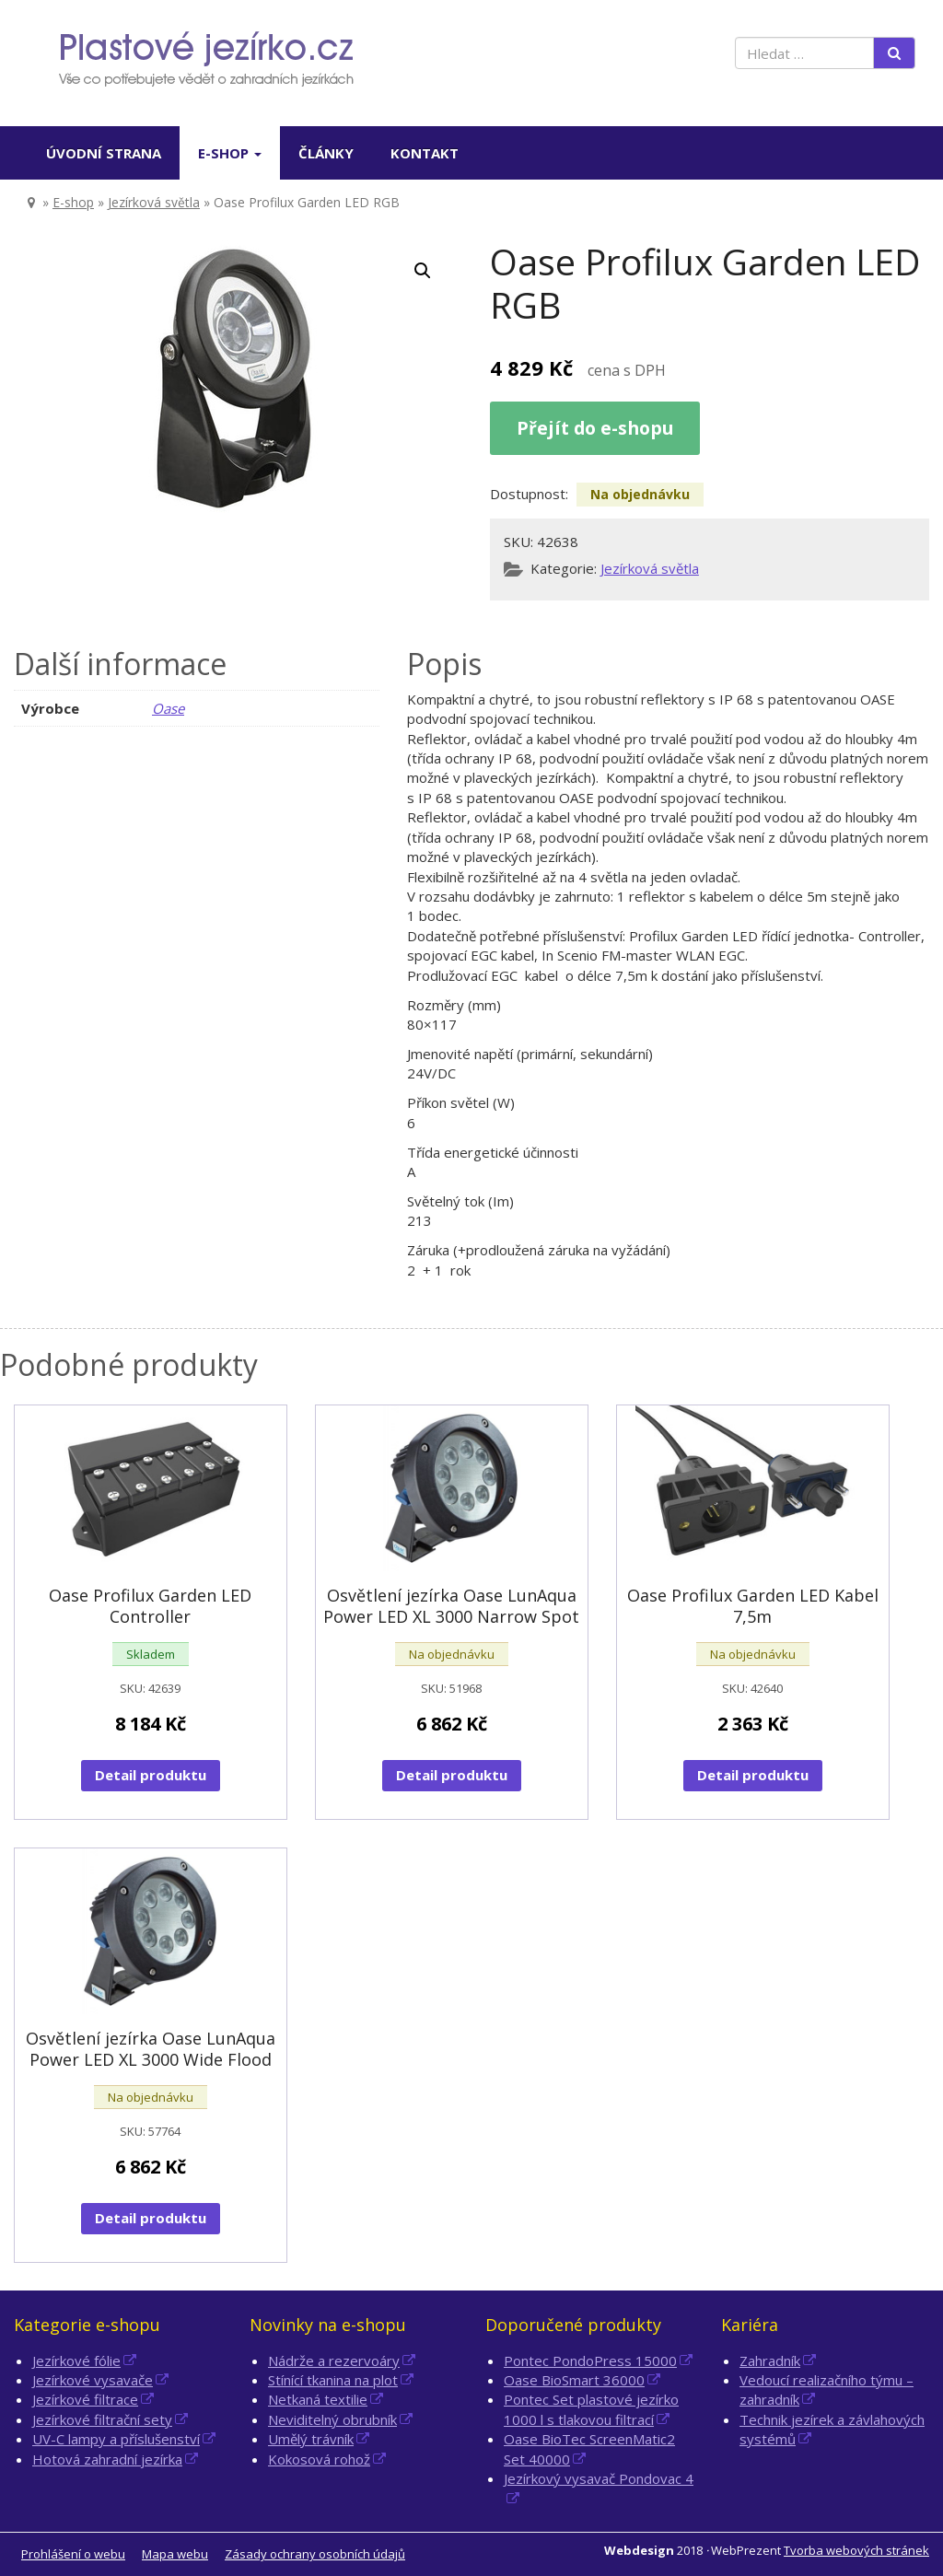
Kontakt (424, 153)
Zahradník (769, 2360)
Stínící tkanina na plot (333, 2380)
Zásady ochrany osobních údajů (315, 2554)
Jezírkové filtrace (85, 2399)
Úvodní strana (103, 153)
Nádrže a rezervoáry (334, 2360)
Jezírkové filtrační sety (102, 2419)
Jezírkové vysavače (92, 2380)
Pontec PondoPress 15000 (590, 2360)
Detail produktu (150, 1775)
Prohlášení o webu (73, 2554)
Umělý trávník (311, 2439)
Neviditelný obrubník (332, 2419)
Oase (168, 708)
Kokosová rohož (319, 2459)
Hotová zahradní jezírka (107, 2459)
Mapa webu (175, 2554)
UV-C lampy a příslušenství (116, 2439)
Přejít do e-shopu (595, 427)
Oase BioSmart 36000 (574, 2380)
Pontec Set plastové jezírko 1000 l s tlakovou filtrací (591, 2409)
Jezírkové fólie (76, 2360)
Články (326, 153)
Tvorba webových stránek (856, 2550)
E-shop (230, 153)
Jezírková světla (154, 202)
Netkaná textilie (317, 2399)
